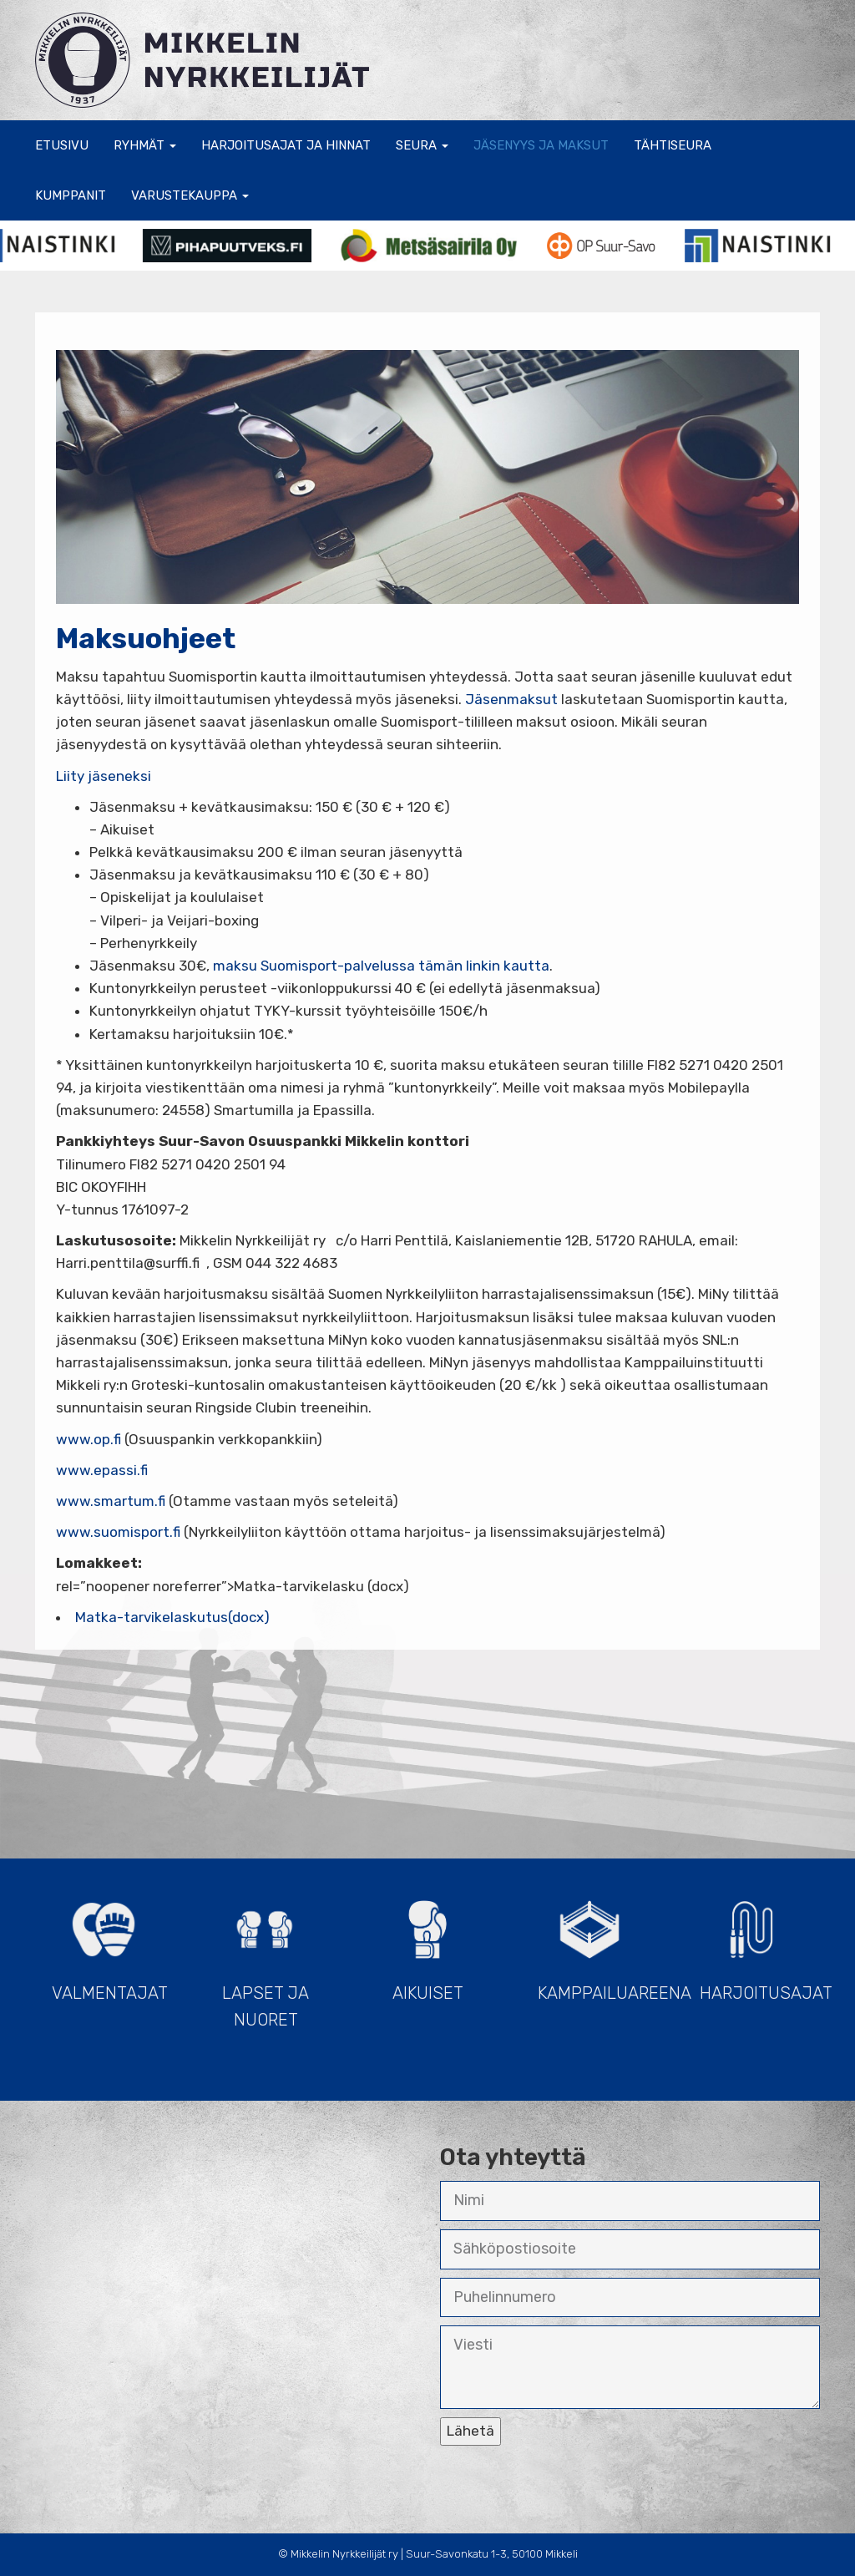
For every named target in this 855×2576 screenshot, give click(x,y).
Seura (422, 145)
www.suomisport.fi (118, 1532)
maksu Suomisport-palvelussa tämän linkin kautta (381, 965)
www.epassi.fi (102, 1470)
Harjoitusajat (760, 1943)
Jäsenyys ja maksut (541, 145)
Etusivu (62, 145)
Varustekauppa (190, 195)
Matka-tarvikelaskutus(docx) (172, 1617)
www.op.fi (88, 1439)
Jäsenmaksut (511, 699)
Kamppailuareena (598, 1943)
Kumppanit (70, 195)
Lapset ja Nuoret (265, 1957)
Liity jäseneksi (103, 776)
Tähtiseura (672, 145)
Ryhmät (145, 145)
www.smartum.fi (110, 1501)
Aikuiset (427, 1943)
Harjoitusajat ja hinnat (286, 145)
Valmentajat (110, 1943)
